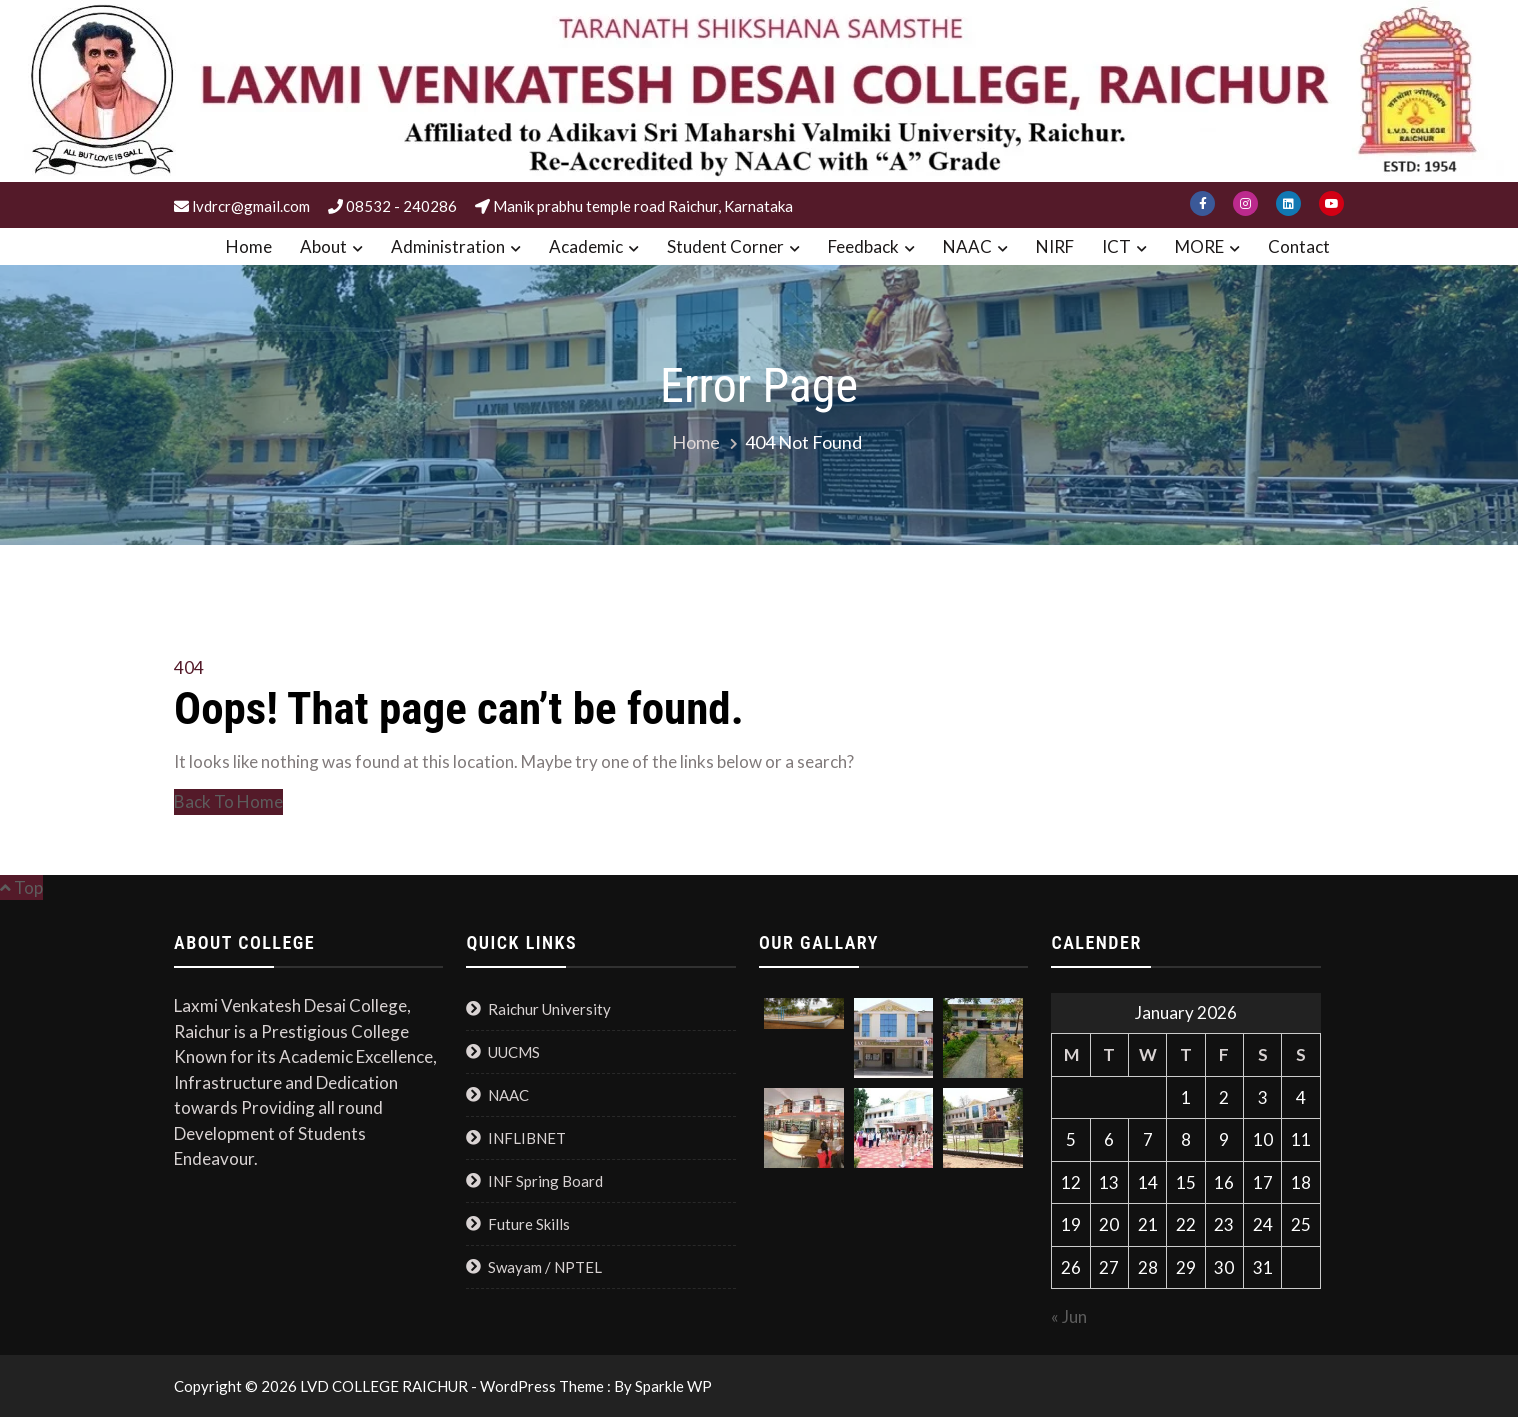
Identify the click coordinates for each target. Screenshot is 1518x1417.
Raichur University (549, 1009)
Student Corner (725, 246)
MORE (1199, 246)
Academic (586, 246)
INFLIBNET (527, 1138)
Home (249, 246)
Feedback (863, 246)
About (323, 246)
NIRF (1055, 246)
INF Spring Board (545, 1181)
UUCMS (514, 1052)
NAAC (967, 246)
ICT (1116, 246)
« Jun (1069, 1316)
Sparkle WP (673, 1386)
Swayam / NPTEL (545, 1267)
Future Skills (529, 1224)
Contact (1299, 246)
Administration (448, 246)
